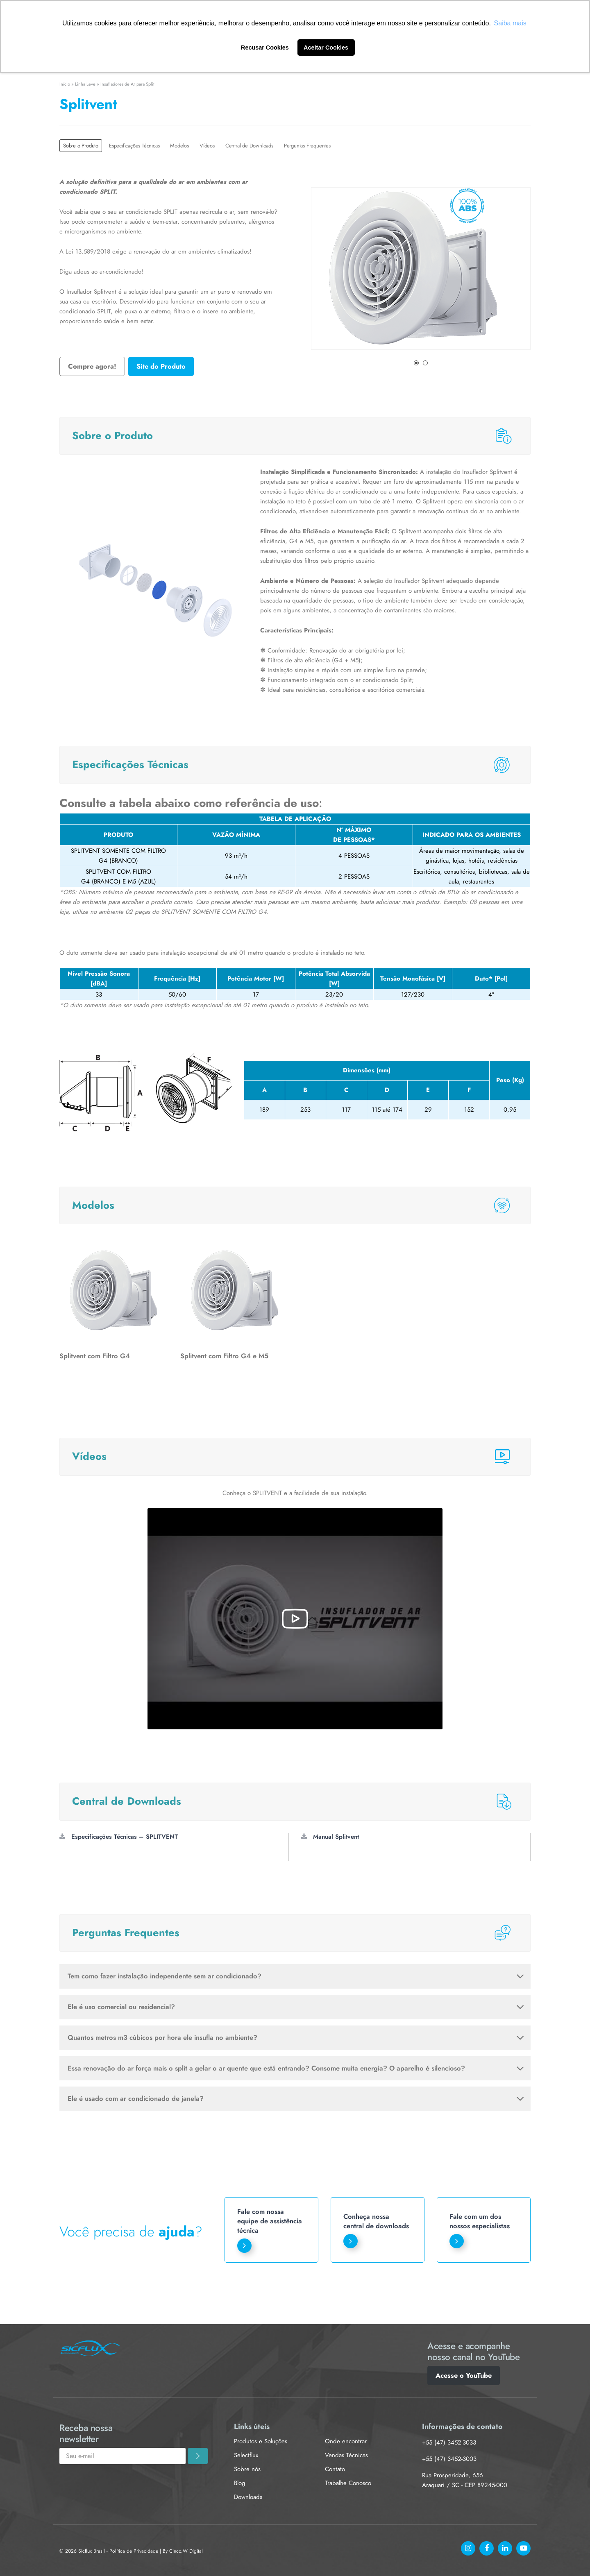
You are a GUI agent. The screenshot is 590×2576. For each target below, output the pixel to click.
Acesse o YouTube (464, 2375)
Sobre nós (247, 2469)
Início (64, 84)
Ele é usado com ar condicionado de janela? (296, 2098)
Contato (335, 2469)
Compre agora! (92, 366)
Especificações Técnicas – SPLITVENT (118, 1836)
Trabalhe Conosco (348, 2483)
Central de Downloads (249, 146)
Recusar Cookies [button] (265, 47)
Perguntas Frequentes (307, 146)
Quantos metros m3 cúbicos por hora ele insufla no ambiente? (296, 2037)
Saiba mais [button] (510, 23)
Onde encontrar (346, 2441)
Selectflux (246, 2455)
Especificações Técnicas (134, 146)
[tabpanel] (421, 268)
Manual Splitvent (330, 1836)
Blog (239, 2483)
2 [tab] (425, 362)
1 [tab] (416, 362)
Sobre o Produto (80, 146)
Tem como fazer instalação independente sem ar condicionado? (296, 1976)
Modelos (179, 146)
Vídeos (207, 146)
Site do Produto (161, 366)
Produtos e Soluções (260, 2441)
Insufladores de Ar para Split (127, 84)
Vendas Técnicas (346, 2455)
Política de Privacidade (133, 2551)
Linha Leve (85, 84)
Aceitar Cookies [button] (326, 47)
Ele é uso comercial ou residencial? (296, 2007)
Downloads (248, 2496)
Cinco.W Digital (186, 2551)
